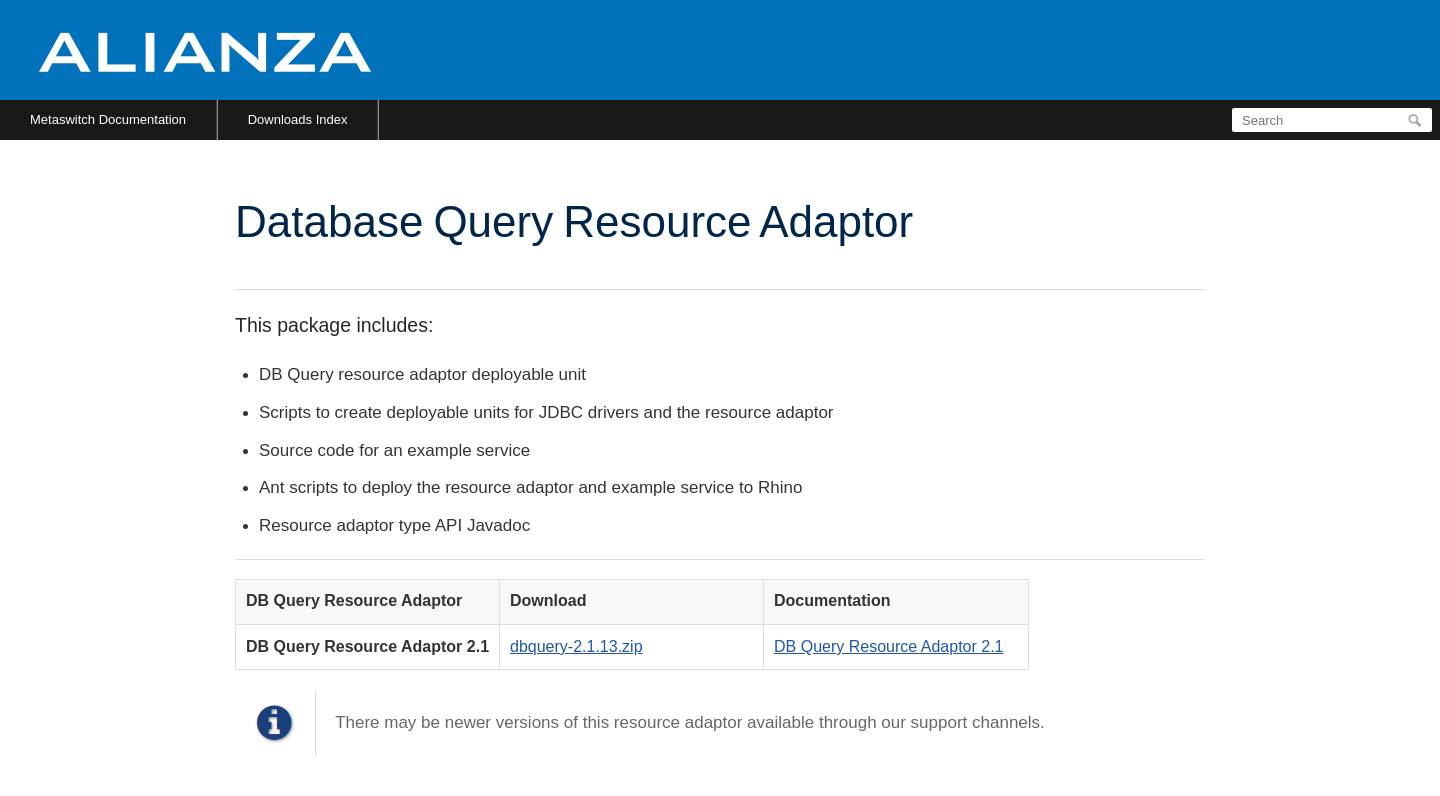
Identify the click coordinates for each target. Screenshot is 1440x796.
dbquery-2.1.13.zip (576, 646)
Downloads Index (298, 119)
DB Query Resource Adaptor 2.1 (888, 646)
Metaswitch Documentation (108, 119)
